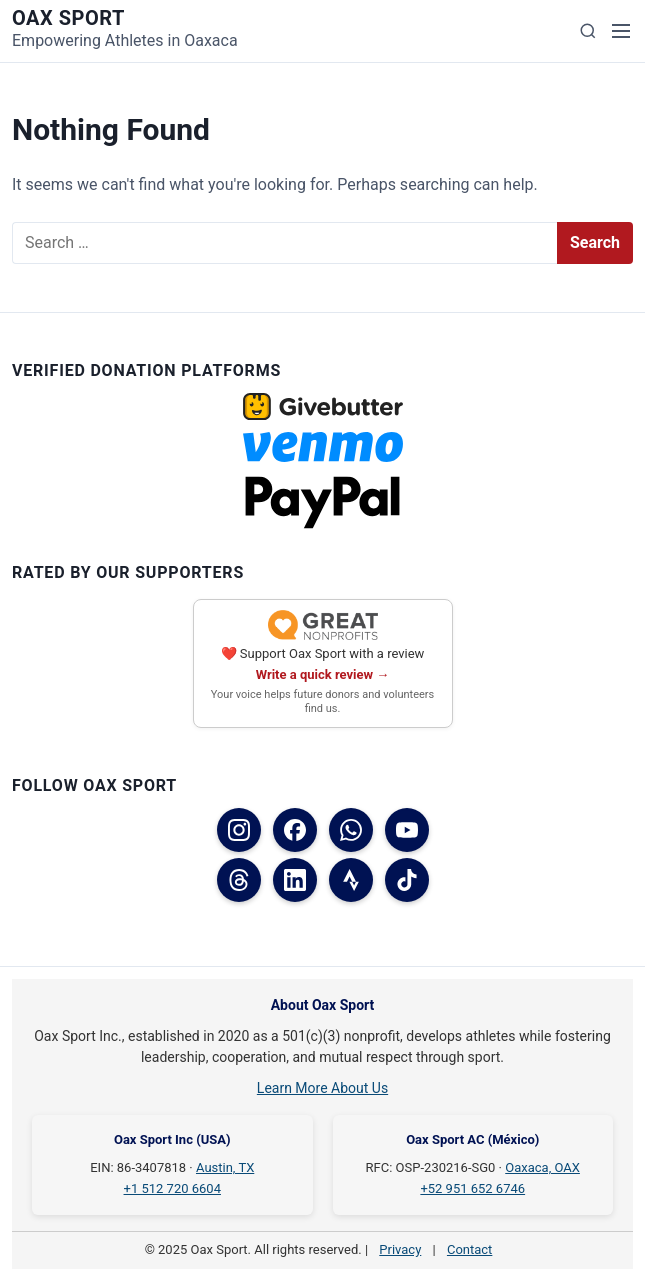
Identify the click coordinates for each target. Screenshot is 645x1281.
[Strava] (351, 880)
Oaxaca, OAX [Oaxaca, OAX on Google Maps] (542, 1167)
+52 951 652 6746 (472, 1188)
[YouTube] (407, 830)
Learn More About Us (322, 1088)
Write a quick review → (323, 674)
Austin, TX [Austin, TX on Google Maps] (225, 1167)
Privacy (400, 1249)
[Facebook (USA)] (295, 830)
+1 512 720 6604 (172, 1188)
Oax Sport (68, 18)
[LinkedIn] (295, 880)
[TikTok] (407, 880)
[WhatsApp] (351, 830)
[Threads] (239, 880)
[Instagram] (239, 830)
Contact (469, 1249)
